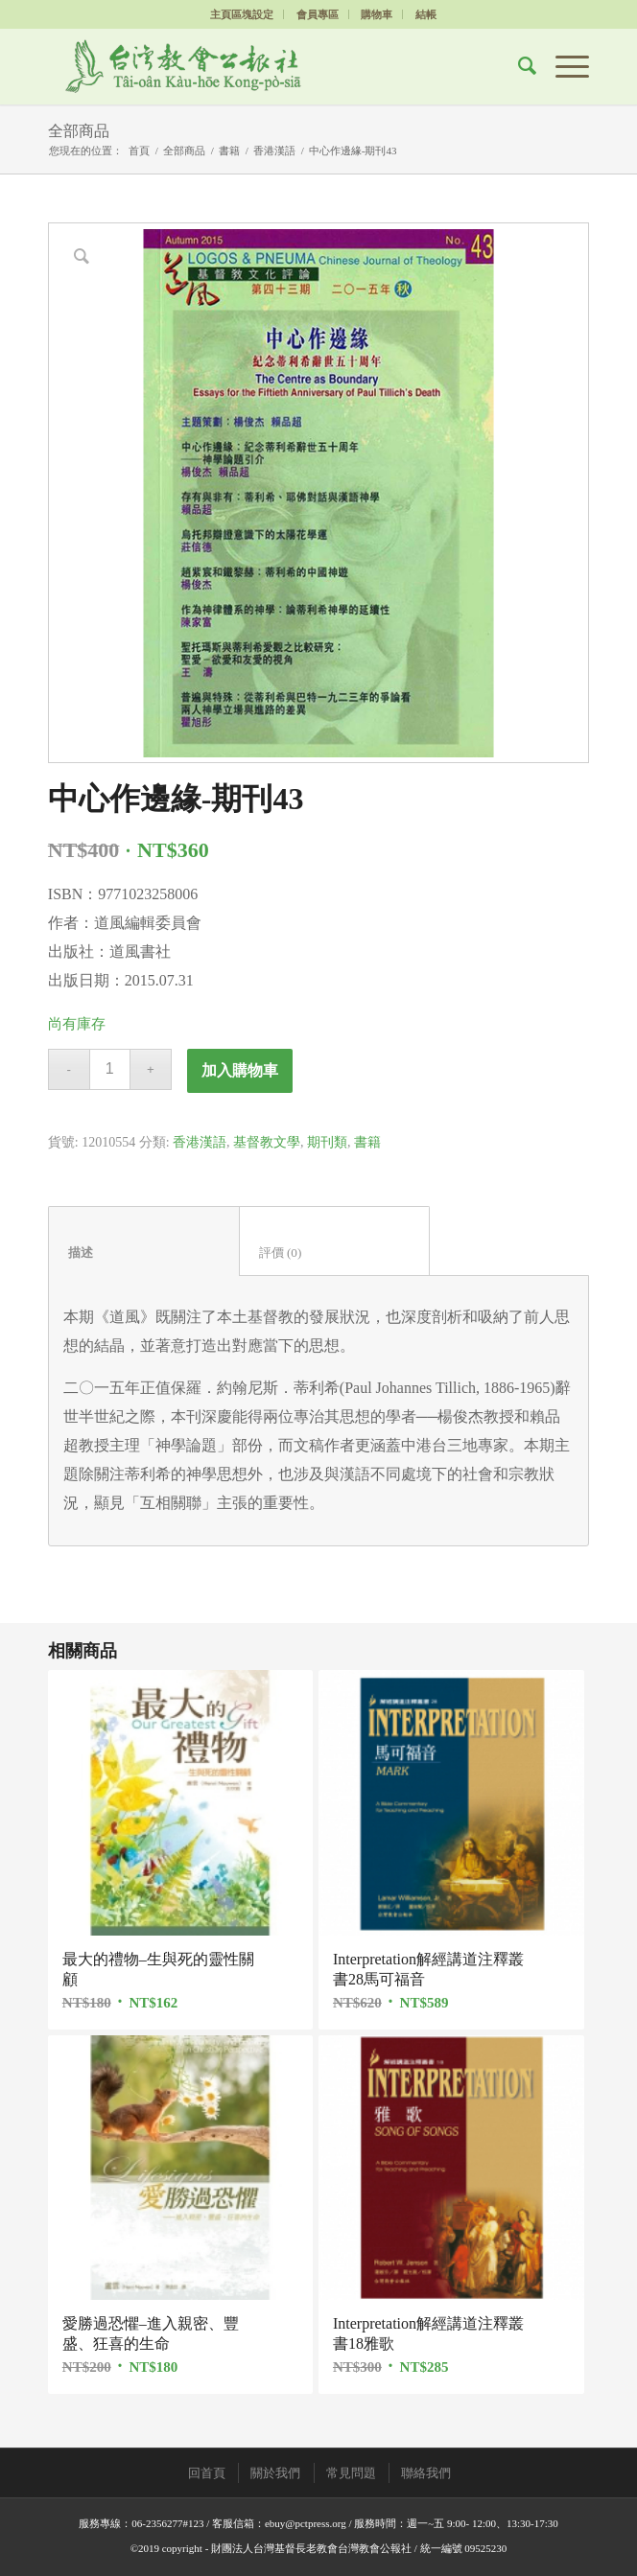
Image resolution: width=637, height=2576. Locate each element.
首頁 (139, 150)
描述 (144, 1252)
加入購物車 (239, 1070)
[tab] (144, 1241)
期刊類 (327, 1142)
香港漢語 (274, 150)
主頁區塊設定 (241, 14)
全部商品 (78, 131)
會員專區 (317, 14)
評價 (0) (335, 1252)
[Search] (517, 66)
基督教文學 (266, 1142)
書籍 (229, 150)
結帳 (425, 14)
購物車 (376, 14)
